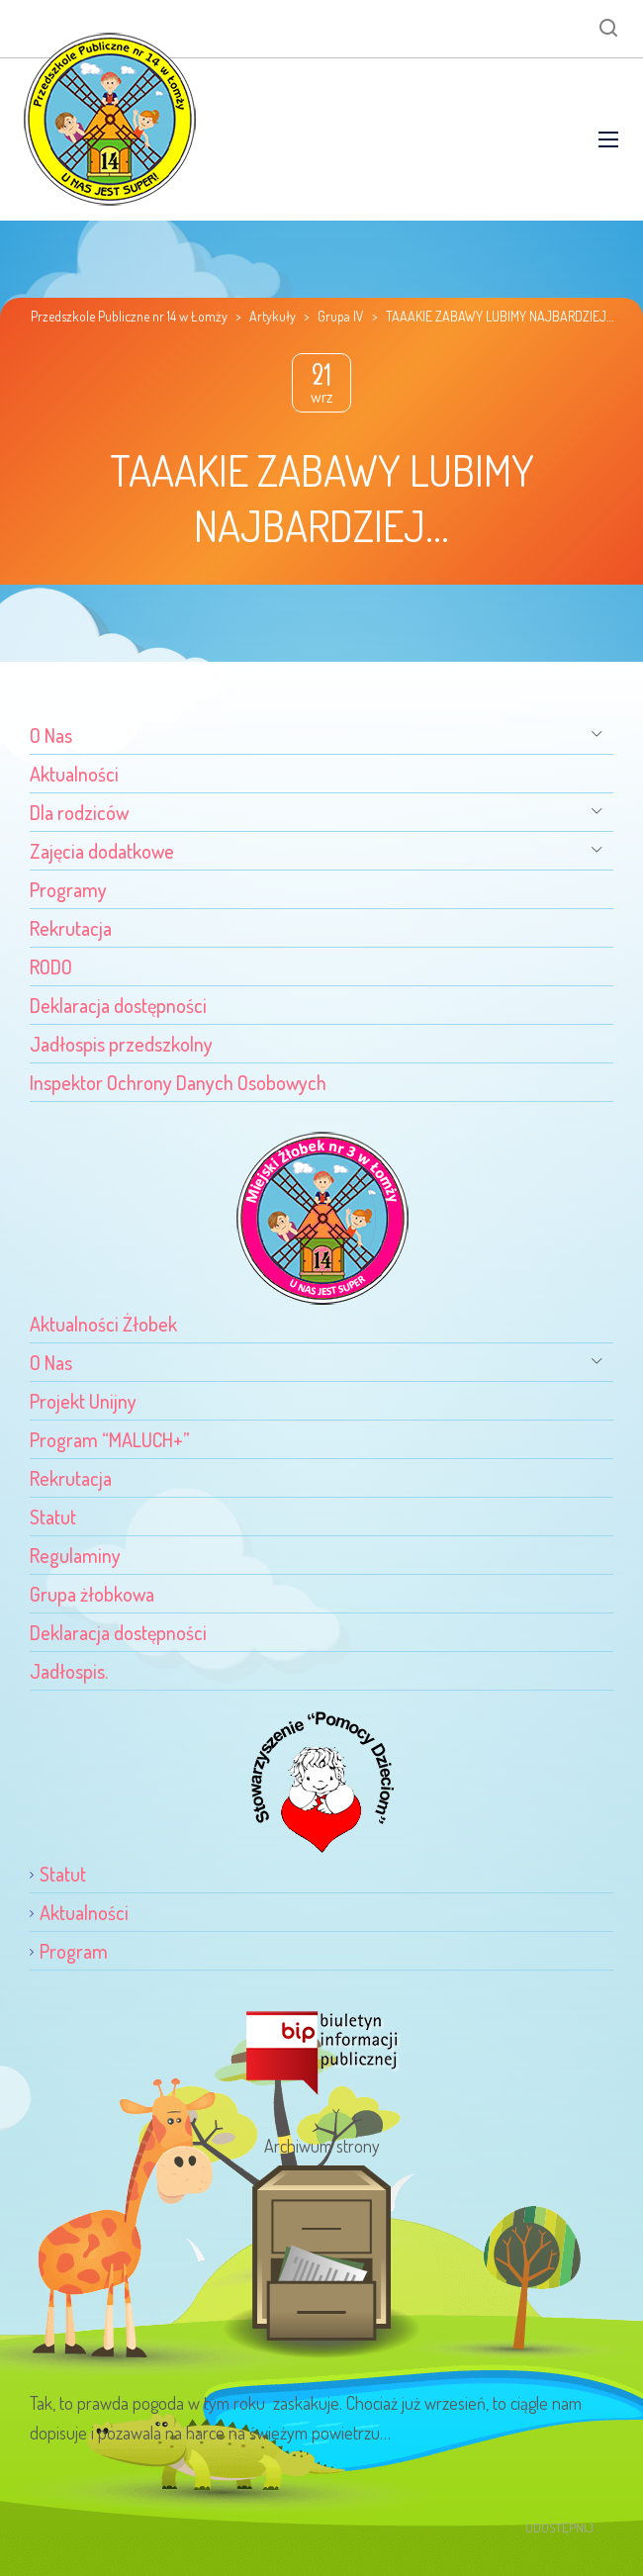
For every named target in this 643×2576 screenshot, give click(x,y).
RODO (51, 966)
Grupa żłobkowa (92, 1594)
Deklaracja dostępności (118, 1005)
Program (74, 1951)
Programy (68, 889)
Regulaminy (75, 1555)
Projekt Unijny (83, 1401)
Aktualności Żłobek (103, 1323)
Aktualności (74, 773)
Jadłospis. (69, 1671)
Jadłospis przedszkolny (121, 1044)
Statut (53, 1516)
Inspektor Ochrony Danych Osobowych (178, 1082)
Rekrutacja (71, 928)
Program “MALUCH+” (110, 1439)
